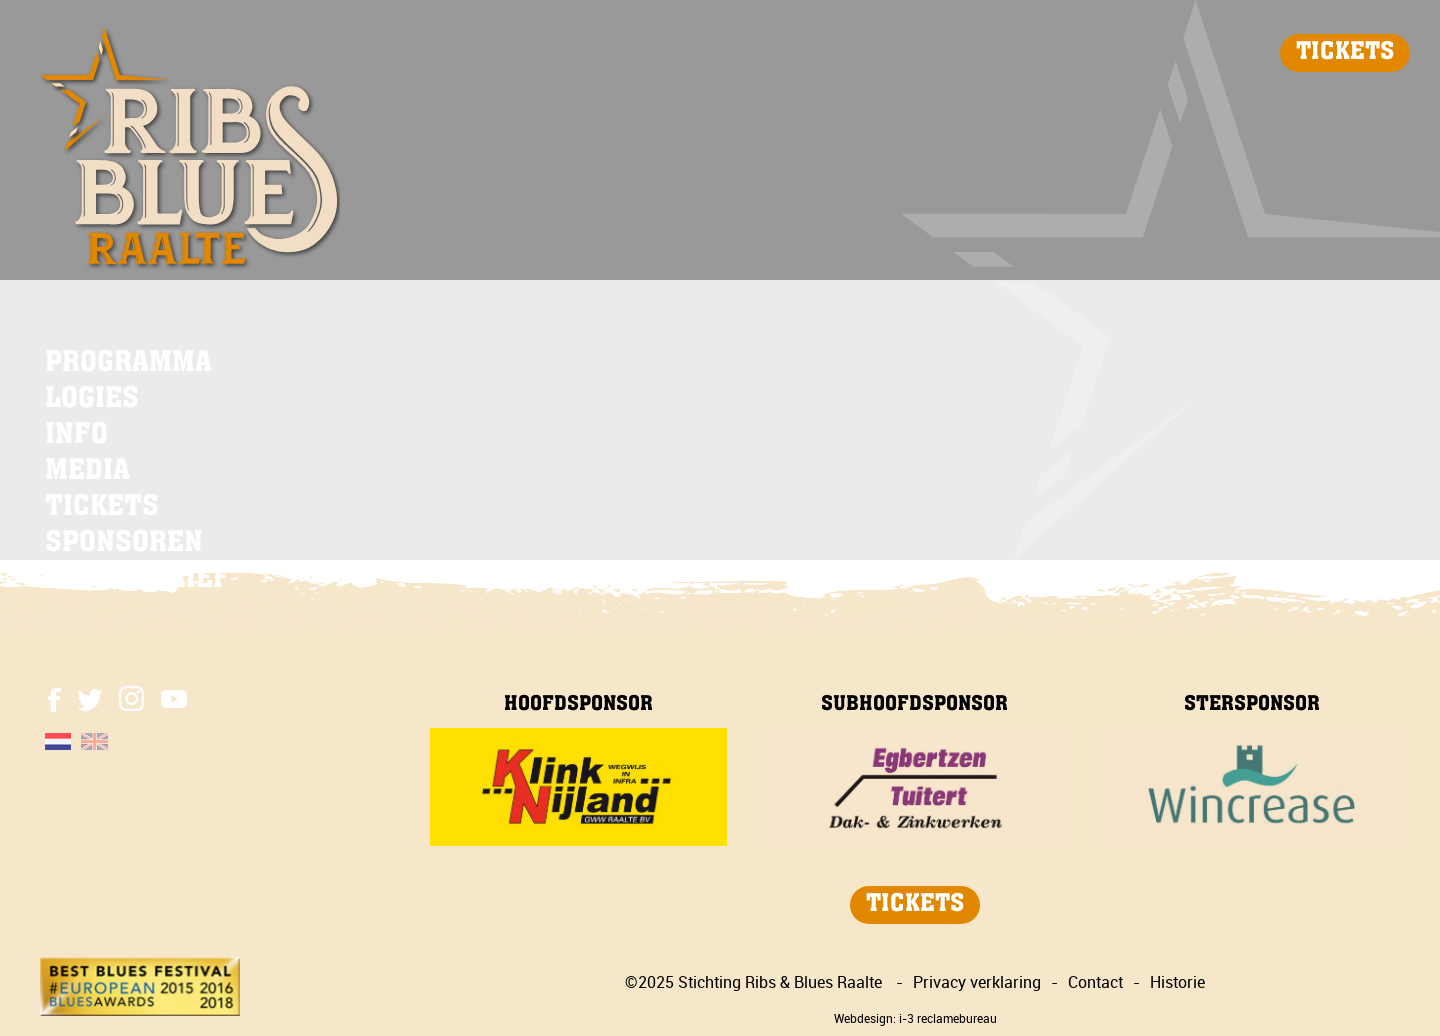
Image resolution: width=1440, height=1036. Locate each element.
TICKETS (1345, 53)
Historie (1177, 982)
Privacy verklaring (977, 982)
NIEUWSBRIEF (137, 580)
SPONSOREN (124, 544)
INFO (76, 436)
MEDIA (87, 472)
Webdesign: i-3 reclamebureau (915, 1018)
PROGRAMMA (128, 364)
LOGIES (92, 400)
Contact (1095, 982)
